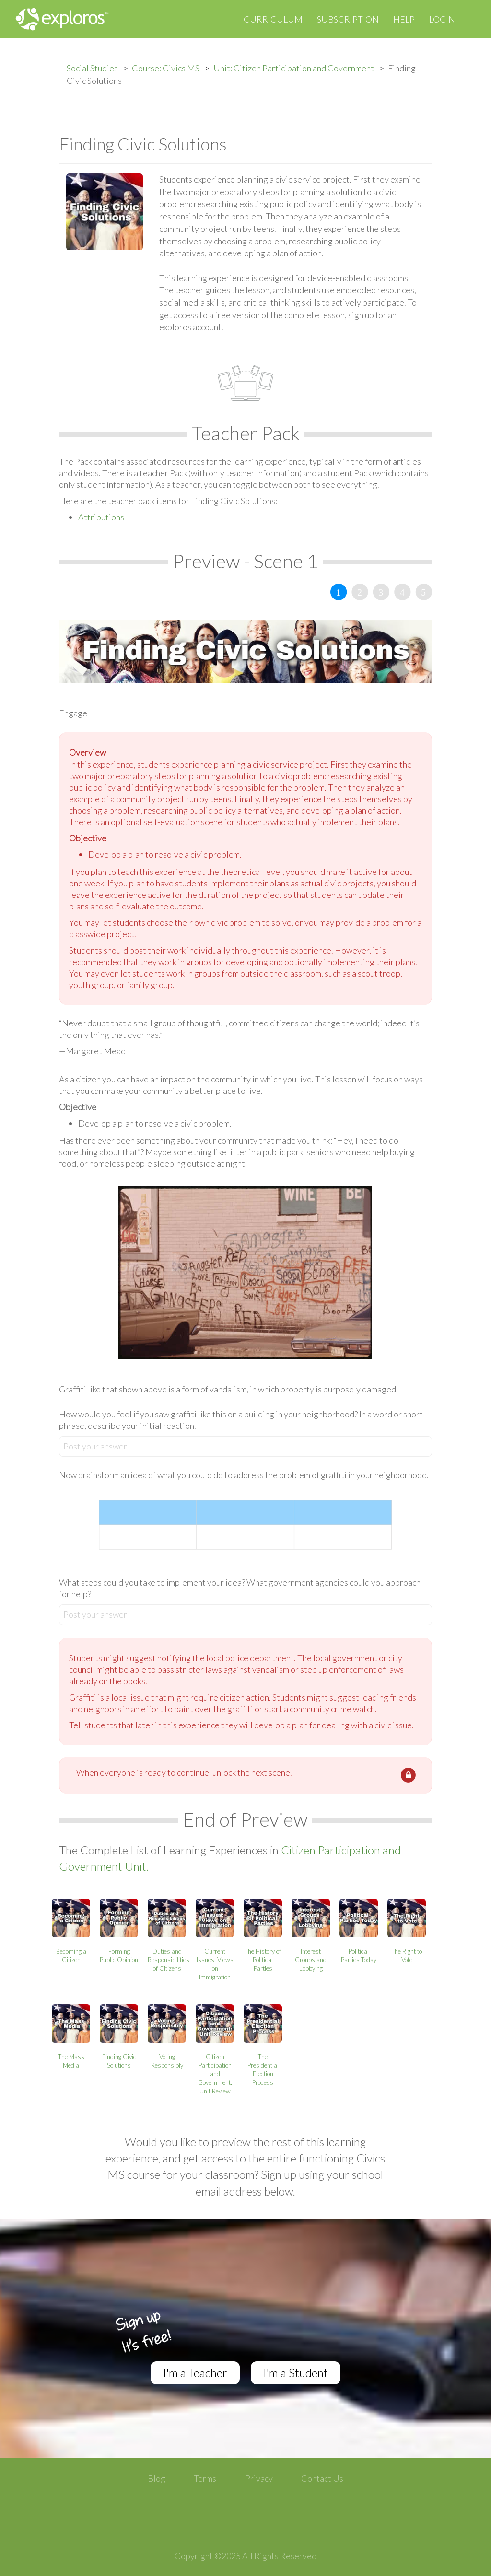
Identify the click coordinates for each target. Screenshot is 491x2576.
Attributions (101, 517)
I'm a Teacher (195, 2373)
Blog (156, 2478)
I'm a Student (295, 2373)
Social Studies (92, 68)
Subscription (348, 19)
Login (442, 19)
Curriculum (273, 19)
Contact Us (322, 2478)
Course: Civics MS (165, 68)
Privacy (259, 2478)
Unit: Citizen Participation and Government (293, 68)
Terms (205, 2478)
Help (404, 19)
